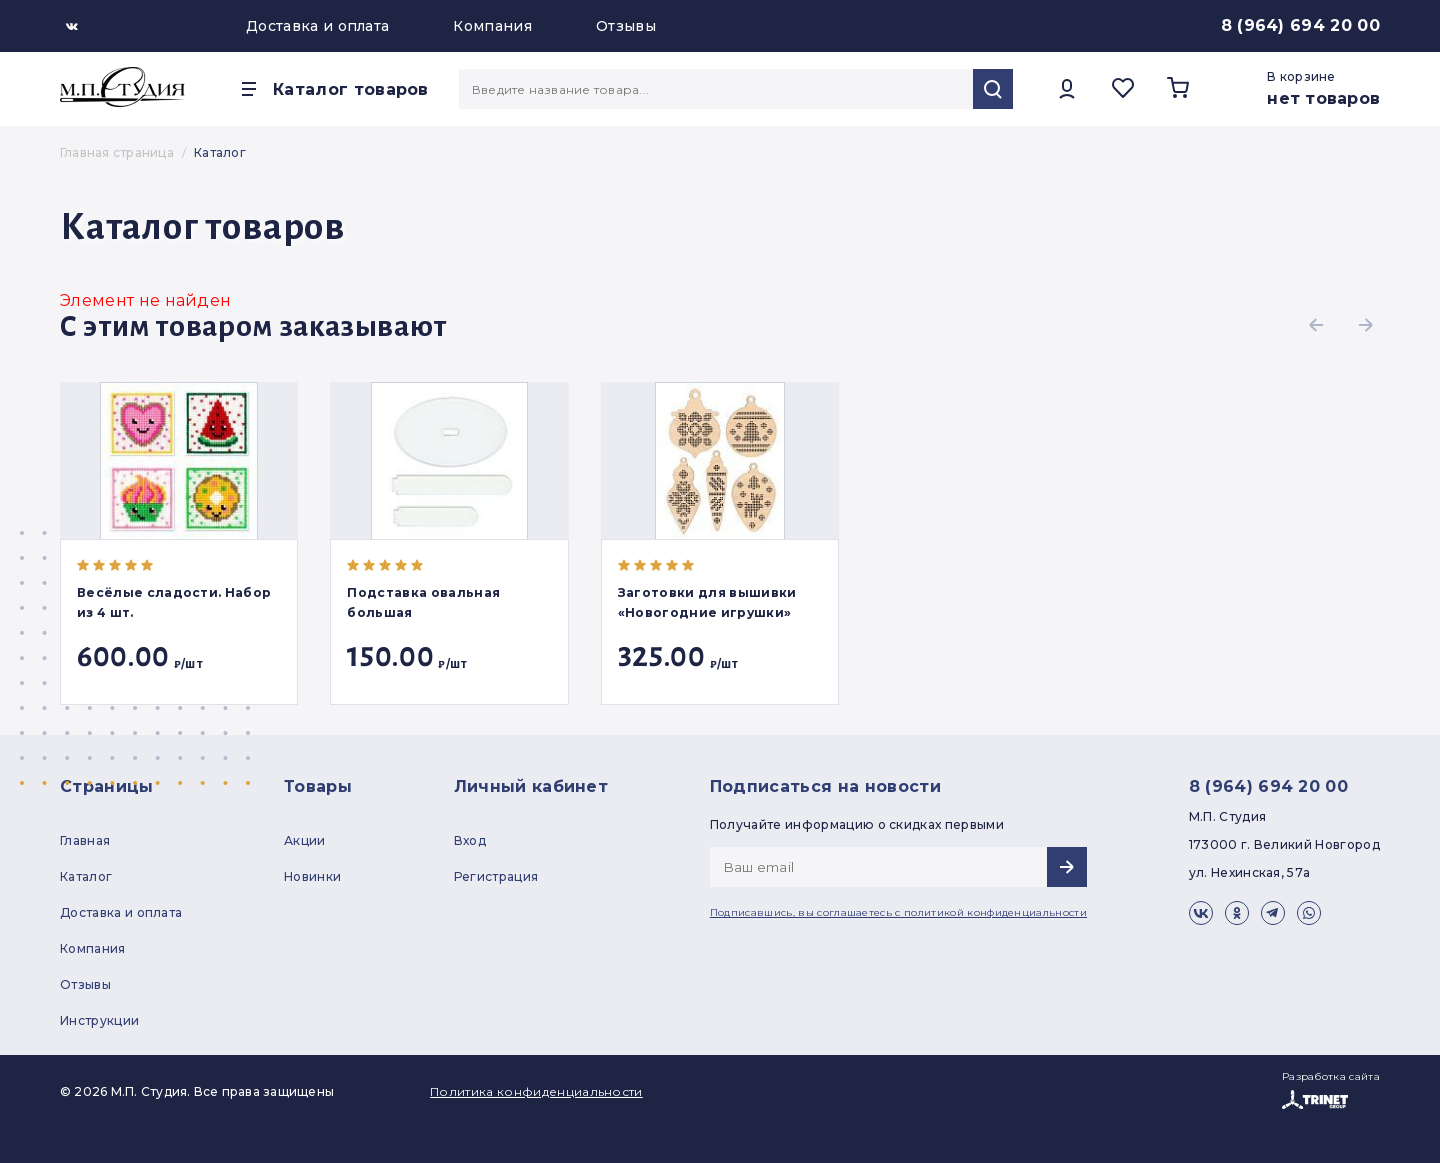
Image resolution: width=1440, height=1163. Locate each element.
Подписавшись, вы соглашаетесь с (898, 912)
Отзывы (626, 26)
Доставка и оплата (317, 26)
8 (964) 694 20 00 (1300, 25)
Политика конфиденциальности (536, 1091)
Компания (492, 26)
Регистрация (496, 876)
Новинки (312, 876)
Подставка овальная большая (423, 602)
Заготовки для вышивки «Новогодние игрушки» (707, 602)
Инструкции (99, 1020)
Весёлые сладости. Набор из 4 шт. (174, 602)
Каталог (86, 876)
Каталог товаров (351, 89)
